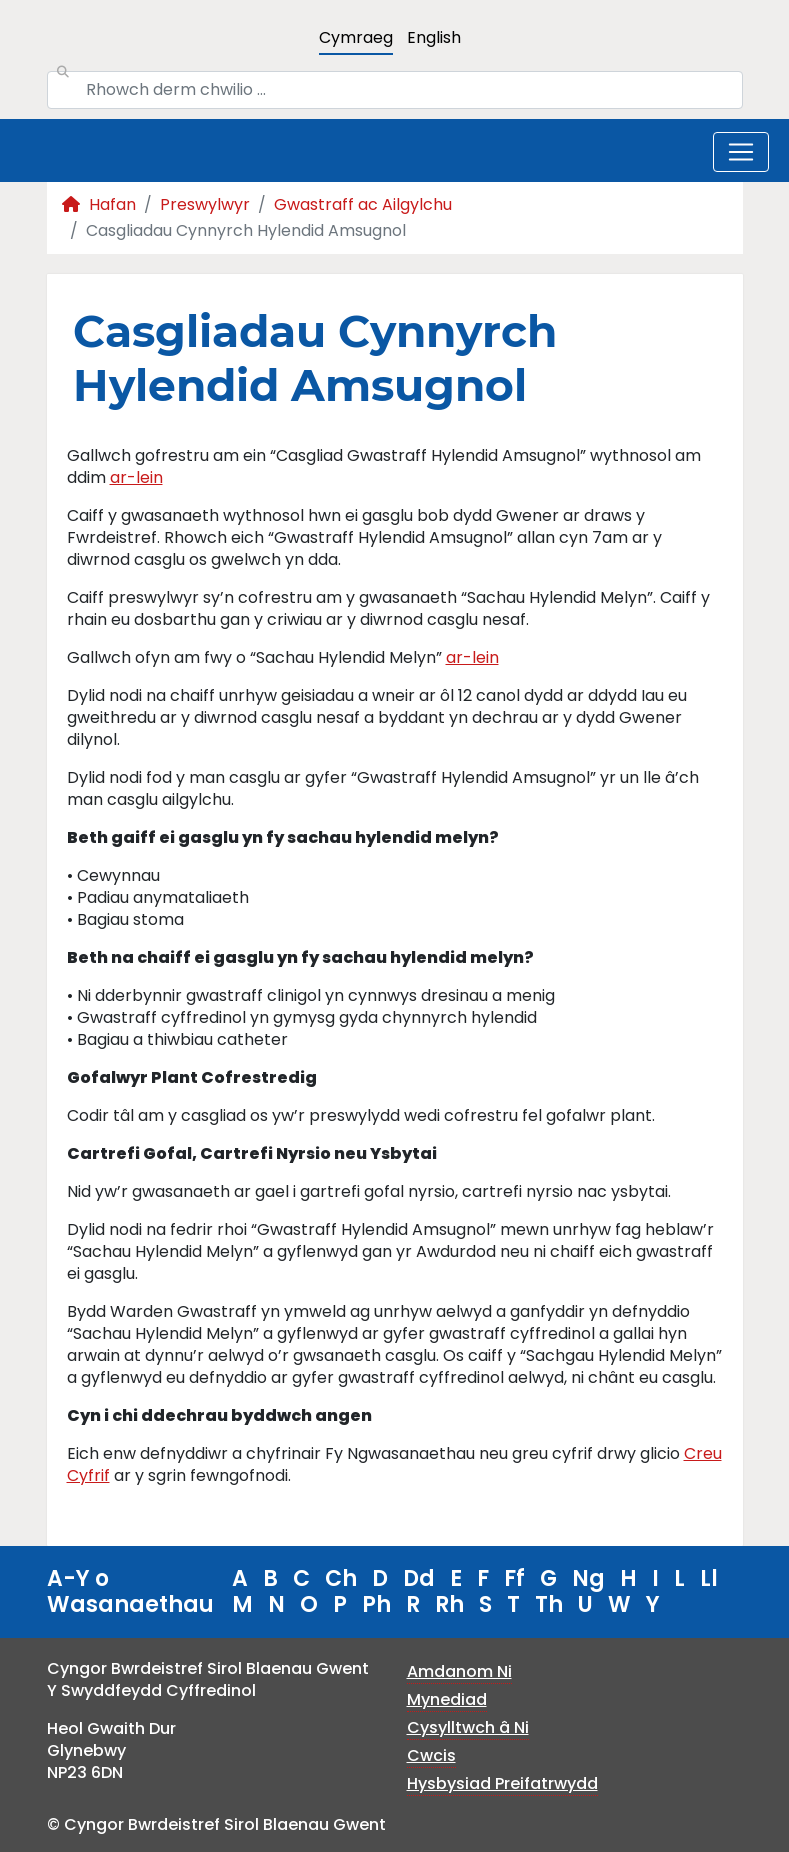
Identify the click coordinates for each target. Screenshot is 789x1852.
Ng (588, 1578)
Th (549, 1604)
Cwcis (431, 1755)
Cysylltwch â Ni (468, 1727)
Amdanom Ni (459, 1671)
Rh (449, 1604)
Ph (376, 1604)
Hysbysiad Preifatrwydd (502, 1783)
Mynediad (447, 1699)
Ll (709, 1578)
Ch (341, 1578)
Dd (419, 1578)
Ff (514, 1578)
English (434, 37)
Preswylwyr (205, 204)
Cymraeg (356, 37)
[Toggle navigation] (741, 152)
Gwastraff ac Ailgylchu (363, 204)
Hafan (99, 204)
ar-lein (136, 477)
